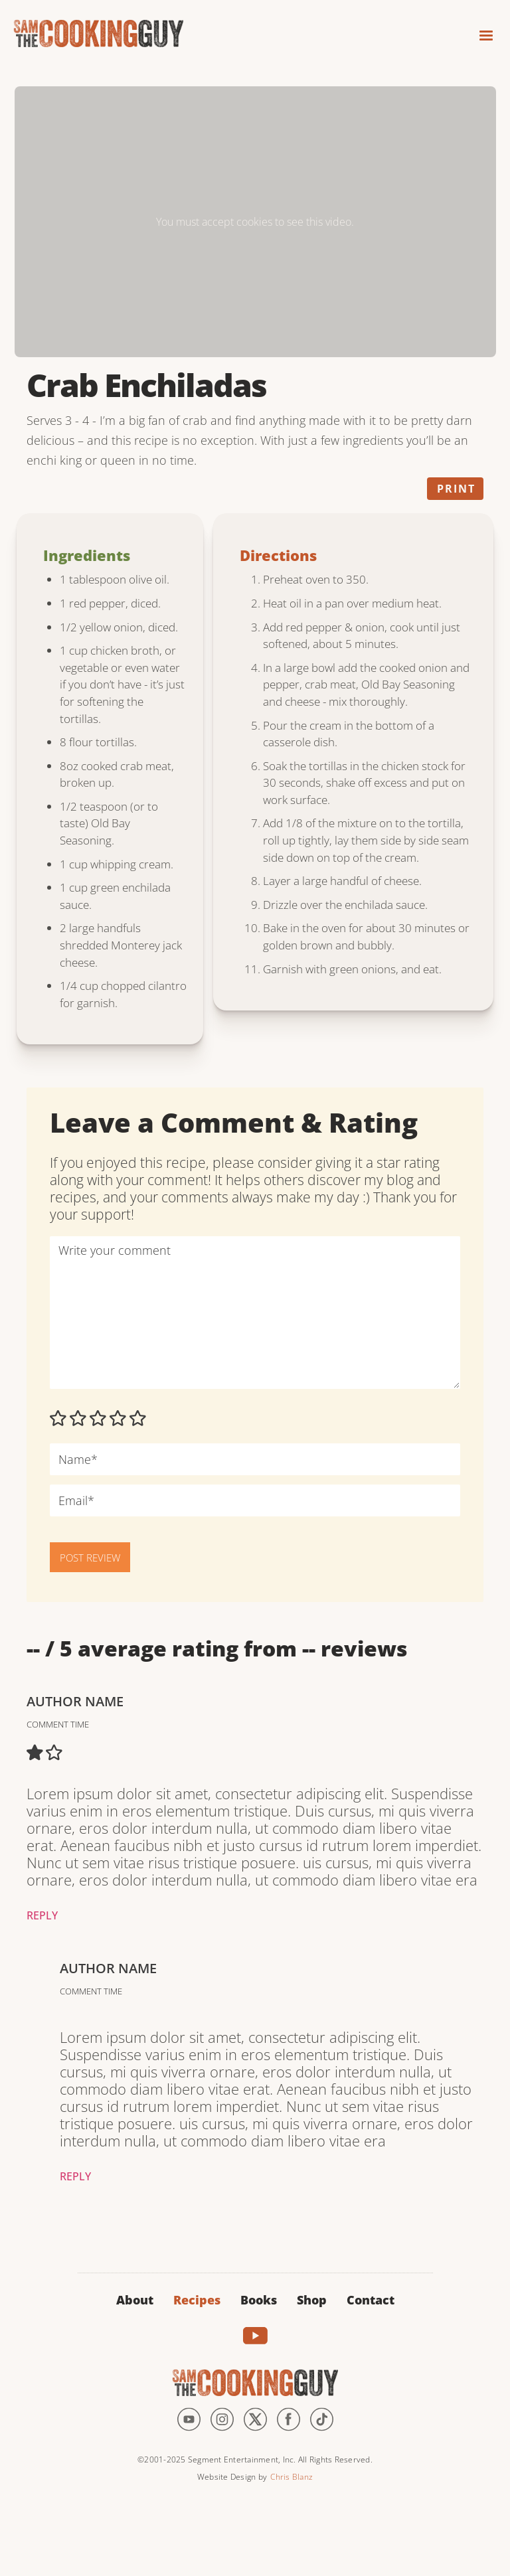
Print (456, 488)
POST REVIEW (90, 1557)
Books (258, 2300)
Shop (312, 2300)
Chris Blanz (291, 2476)
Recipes (196, 2300)
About (134, 2300)
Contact (370, 2300)
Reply (42, 1915)
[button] (480, 31)
